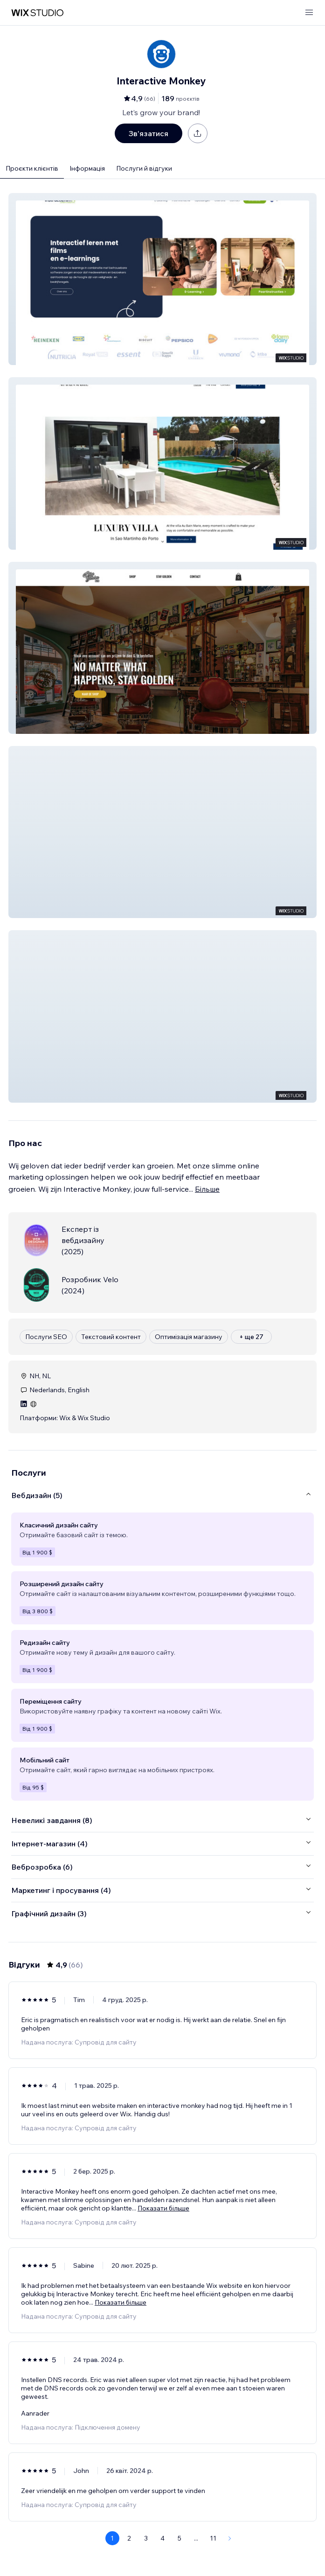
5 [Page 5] (179, 2538)
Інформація (87, 168)
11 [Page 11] (213, 2538)
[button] (162, 279)
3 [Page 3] (146, 2538)
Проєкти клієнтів (32, 168)
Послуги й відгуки (144, 168)
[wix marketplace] (37, 12)
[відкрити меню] (309, 13)
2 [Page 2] (129, 2538)
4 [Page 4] (162, 2538)
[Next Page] (230, 2538)
